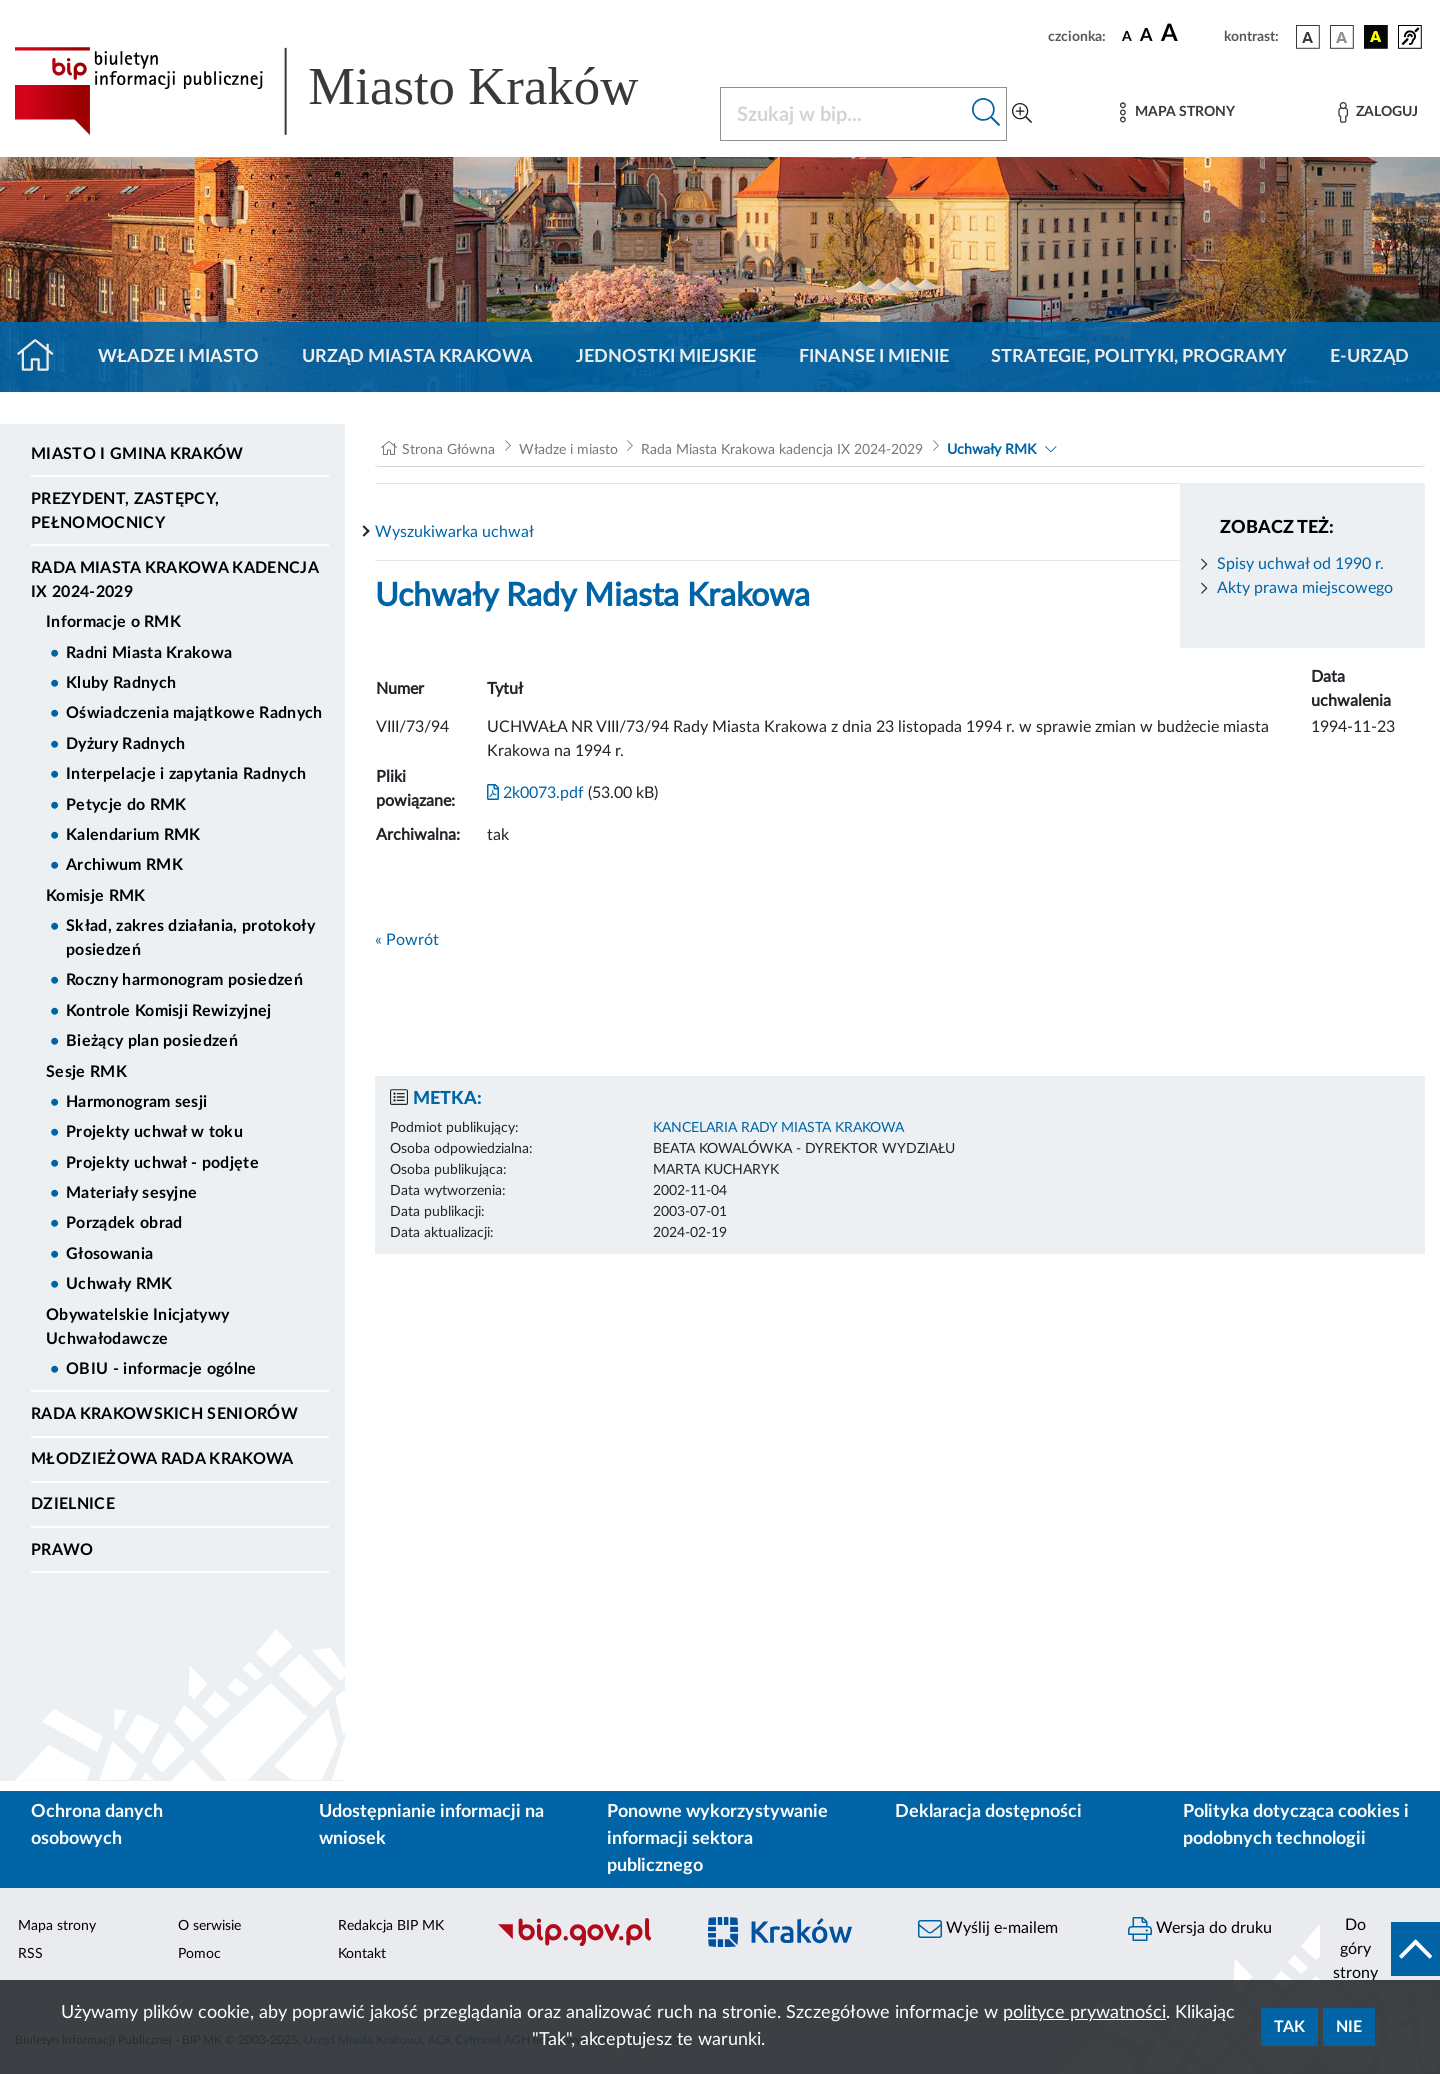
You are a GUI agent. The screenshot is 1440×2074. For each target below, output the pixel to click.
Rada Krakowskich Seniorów (164, 1414)
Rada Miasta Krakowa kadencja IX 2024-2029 (174, 580)
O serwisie (209, 1926)
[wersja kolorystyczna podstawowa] (1308, 37)
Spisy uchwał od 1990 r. (1300, 564)
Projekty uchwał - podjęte (162, 1163)
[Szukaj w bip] (986, 114)
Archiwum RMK (124, 865)
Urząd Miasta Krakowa (417, 357)
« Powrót (407, 940)
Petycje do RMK (126, 805)
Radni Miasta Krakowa (149, 653)
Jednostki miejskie (666, 357)
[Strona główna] (43, 357)
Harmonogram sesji (136, 1102)
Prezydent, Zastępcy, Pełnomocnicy (125, 511)
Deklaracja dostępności (988, 1812)
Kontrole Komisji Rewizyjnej (169, 1011)
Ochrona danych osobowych (97, 1825)
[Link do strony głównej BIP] (355, 91)
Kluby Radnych (121, 683)
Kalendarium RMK (133, 835)
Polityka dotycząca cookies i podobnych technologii (1296, 1825)
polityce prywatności (1084, 2013)
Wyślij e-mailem (988, 1929)
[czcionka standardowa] (1127, 36)
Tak (1289, 2027)
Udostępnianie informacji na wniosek (431, 1825)
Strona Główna (448, 450)
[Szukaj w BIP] (843, 114)
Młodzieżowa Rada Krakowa (162, 1459)
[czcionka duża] (1189, 34)
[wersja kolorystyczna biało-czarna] (1342, 37)
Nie (1349, 2027)
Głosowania (109, 1254)
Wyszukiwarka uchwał (454, 532)
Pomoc (199, 1954)
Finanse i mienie (874, 357)
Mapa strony (57, 1926)
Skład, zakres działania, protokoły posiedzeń (190, 938)
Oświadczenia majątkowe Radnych (194, 713)
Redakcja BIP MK (391, 1926)
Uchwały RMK (119, 1284)
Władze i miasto (178, 357)
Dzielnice (73, 1504)
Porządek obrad (124, 1223)
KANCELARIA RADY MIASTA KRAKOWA (778, 1128)
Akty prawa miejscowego (1305, 588)
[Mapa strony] (1177, 112)
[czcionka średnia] (1146, 36)
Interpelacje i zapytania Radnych (186, 774)
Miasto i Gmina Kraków (137, 454)
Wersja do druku (1200, 1929)
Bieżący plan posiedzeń (152, 1041)
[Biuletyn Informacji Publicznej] (585, 1943)
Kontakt (362, 1954)
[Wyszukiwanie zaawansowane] (1022, 114)
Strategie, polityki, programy (1139, 357)
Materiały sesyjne (131, 1193)
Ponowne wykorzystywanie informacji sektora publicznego (717, 1839)
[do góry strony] (1380, 1949)
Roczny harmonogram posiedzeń (184, 980)
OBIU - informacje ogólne (161, 1369)
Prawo (62, 1550)
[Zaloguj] (1378, 112)
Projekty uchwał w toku (154, 1132)
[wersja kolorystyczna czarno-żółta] (1376, 37)
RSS (30, 1954)
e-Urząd (1369, 357)
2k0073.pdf (535, 793)
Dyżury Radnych (125, 744)
